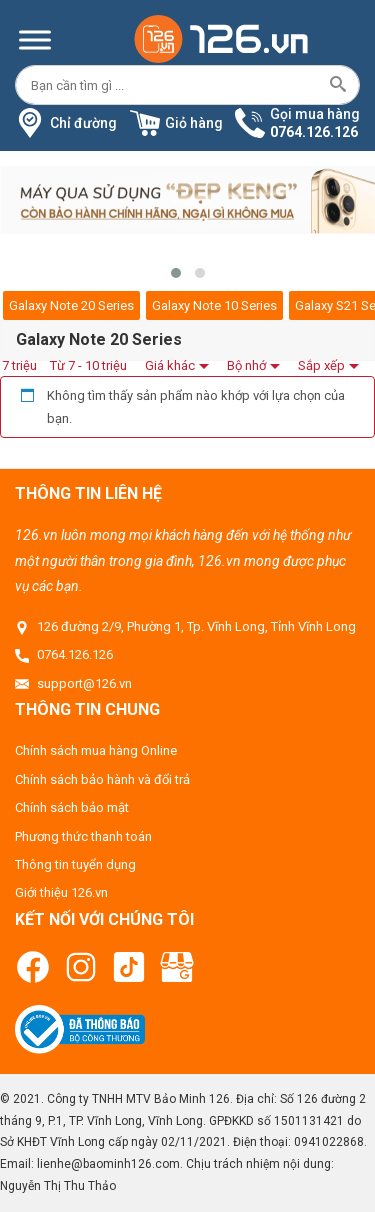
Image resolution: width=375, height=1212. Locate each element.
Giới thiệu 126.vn (61, 892)
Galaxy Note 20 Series (71, 305)
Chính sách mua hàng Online (96, 750)
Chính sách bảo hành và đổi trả (102, 779)
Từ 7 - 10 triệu (88, 365)
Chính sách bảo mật (72, 807)
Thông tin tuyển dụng (75, 864)
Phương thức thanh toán (83, 836)
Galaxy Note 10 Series (214, 305)
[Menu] (35, 39)
